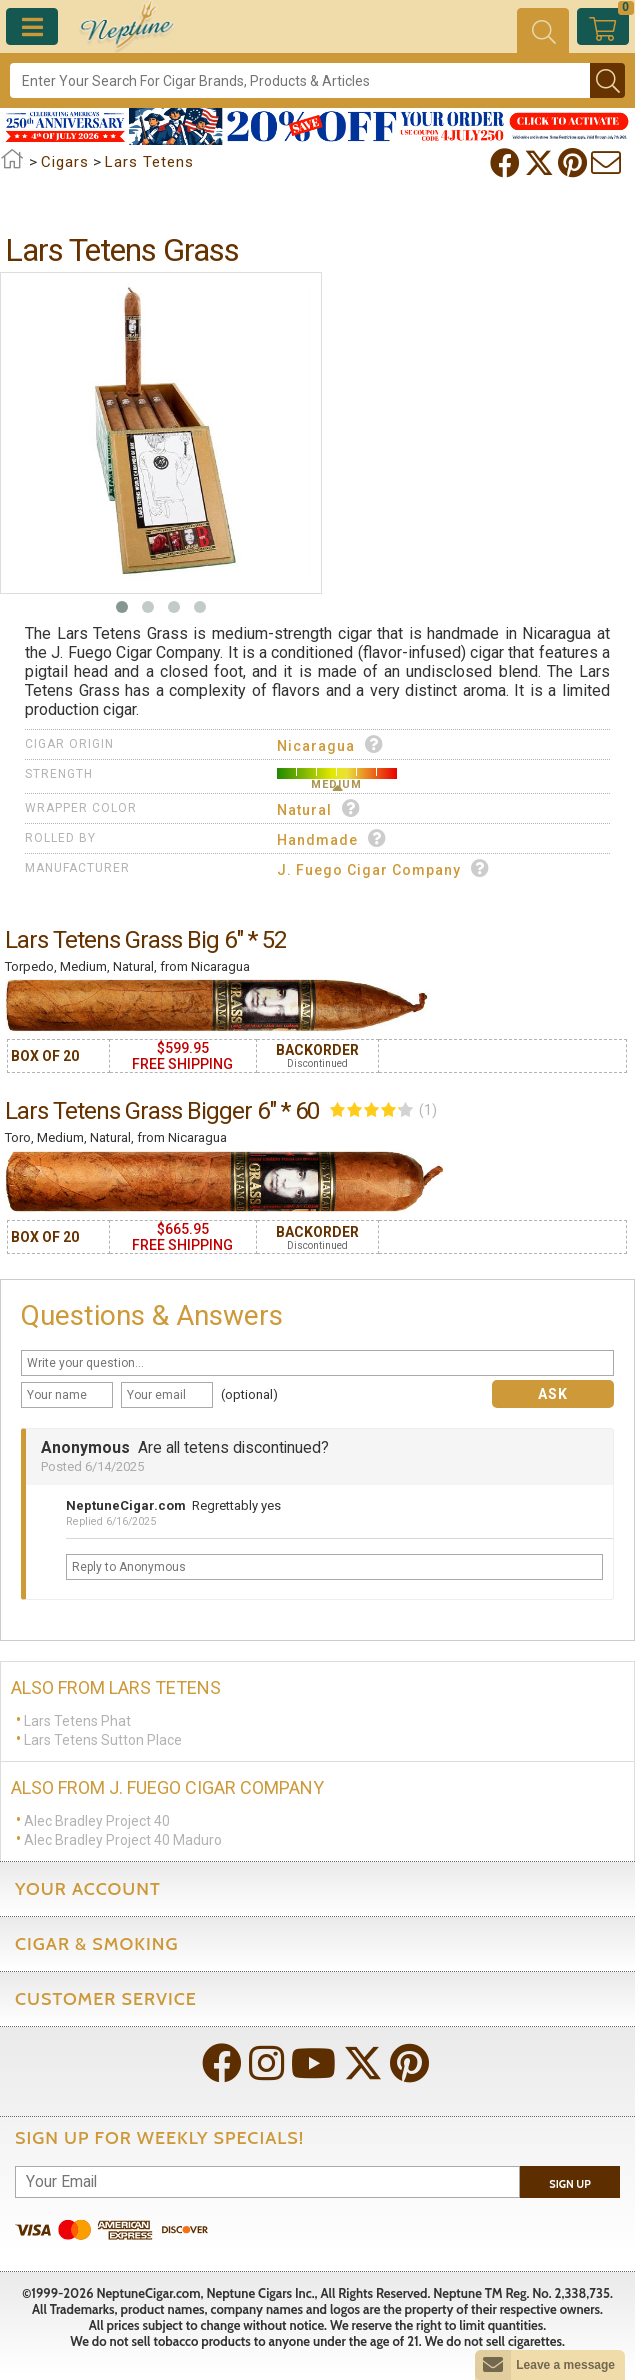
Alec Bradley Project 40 (97, 1821)
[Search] (300, 80)
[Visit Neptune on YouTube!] (315, 2065)
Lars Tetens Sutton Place (103, 1740)
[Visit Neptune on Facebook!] (224, 2065)
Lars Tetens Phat (77, 1721)
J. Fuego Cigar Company (383, 868)
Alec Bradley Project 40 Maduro (123, 1840)
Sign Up (570, 2184)
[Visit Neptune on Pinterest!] (411, 2065)
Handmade (332, 838)
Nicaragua (330, 744)
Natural (319, 808)
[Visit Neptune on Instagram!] (268, 2065)
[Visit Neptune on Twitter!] (365, 2065)
